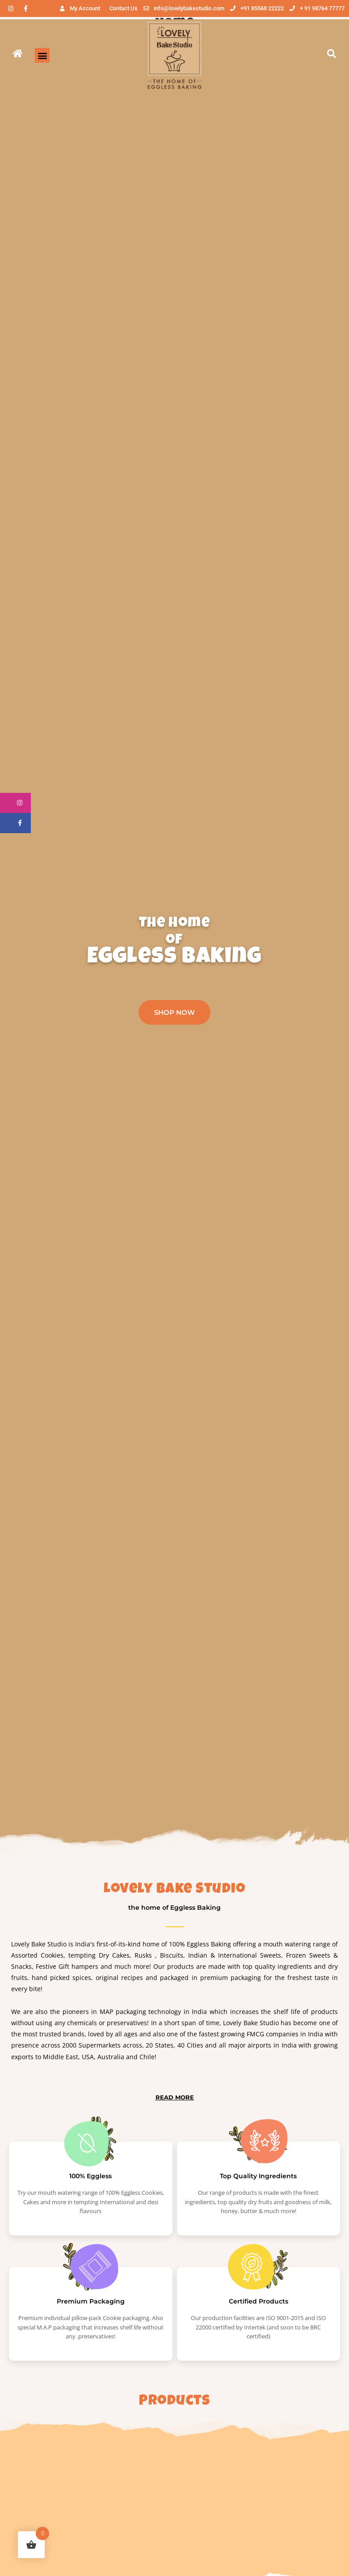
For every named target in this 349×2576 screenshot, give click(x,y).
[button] (42, 55)
